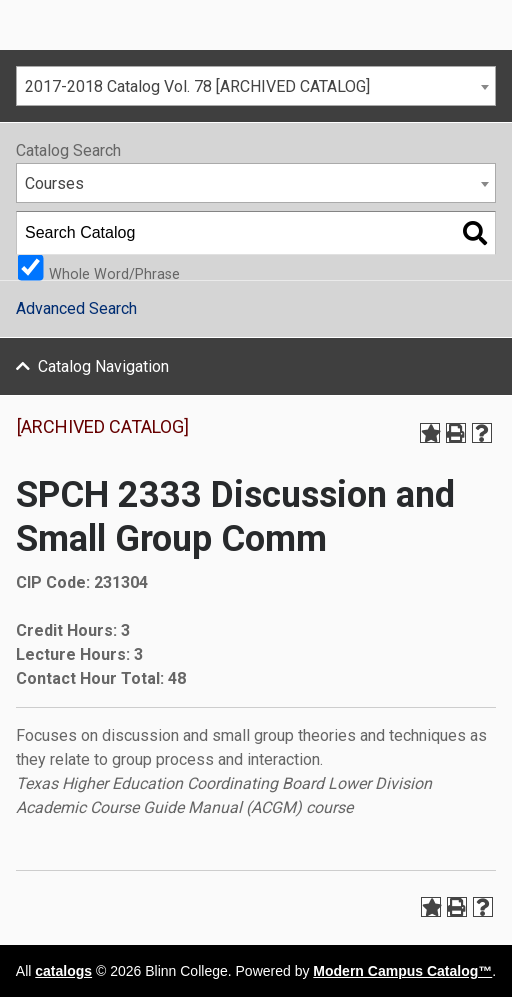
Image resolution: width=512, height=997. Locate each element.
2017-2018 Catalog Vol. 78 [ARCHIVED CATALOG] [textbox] (197, 86)
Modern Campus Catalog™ (402, 971)
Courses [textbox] (54, 183)
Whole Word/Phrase (114, 273)
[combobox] (256, 86)
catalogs (63, 971)
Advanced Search (76, 308)
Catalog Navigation (103, 366)
